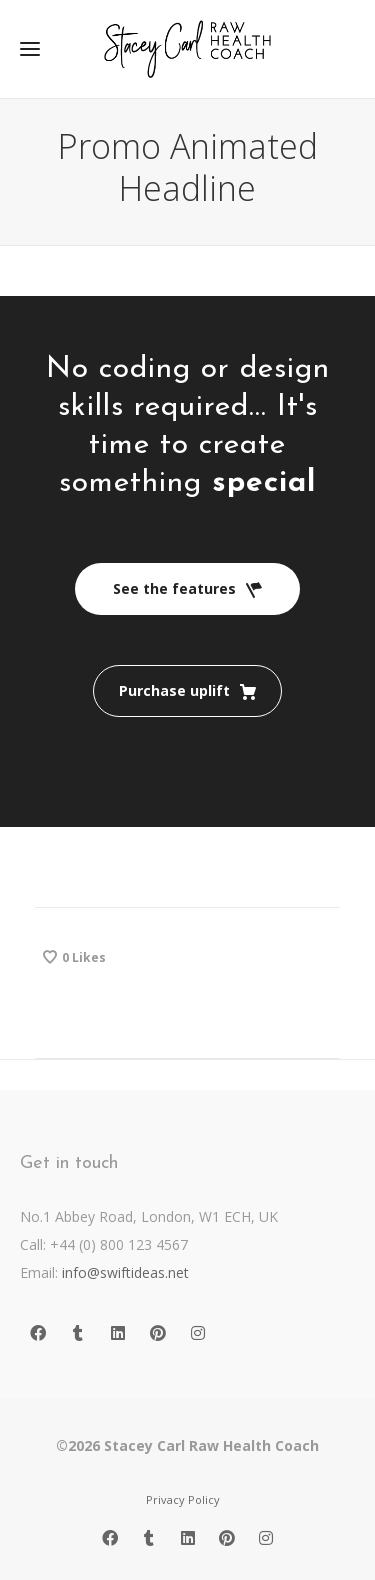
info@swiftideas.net (125, 1272)
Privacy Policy (183, 1499)
